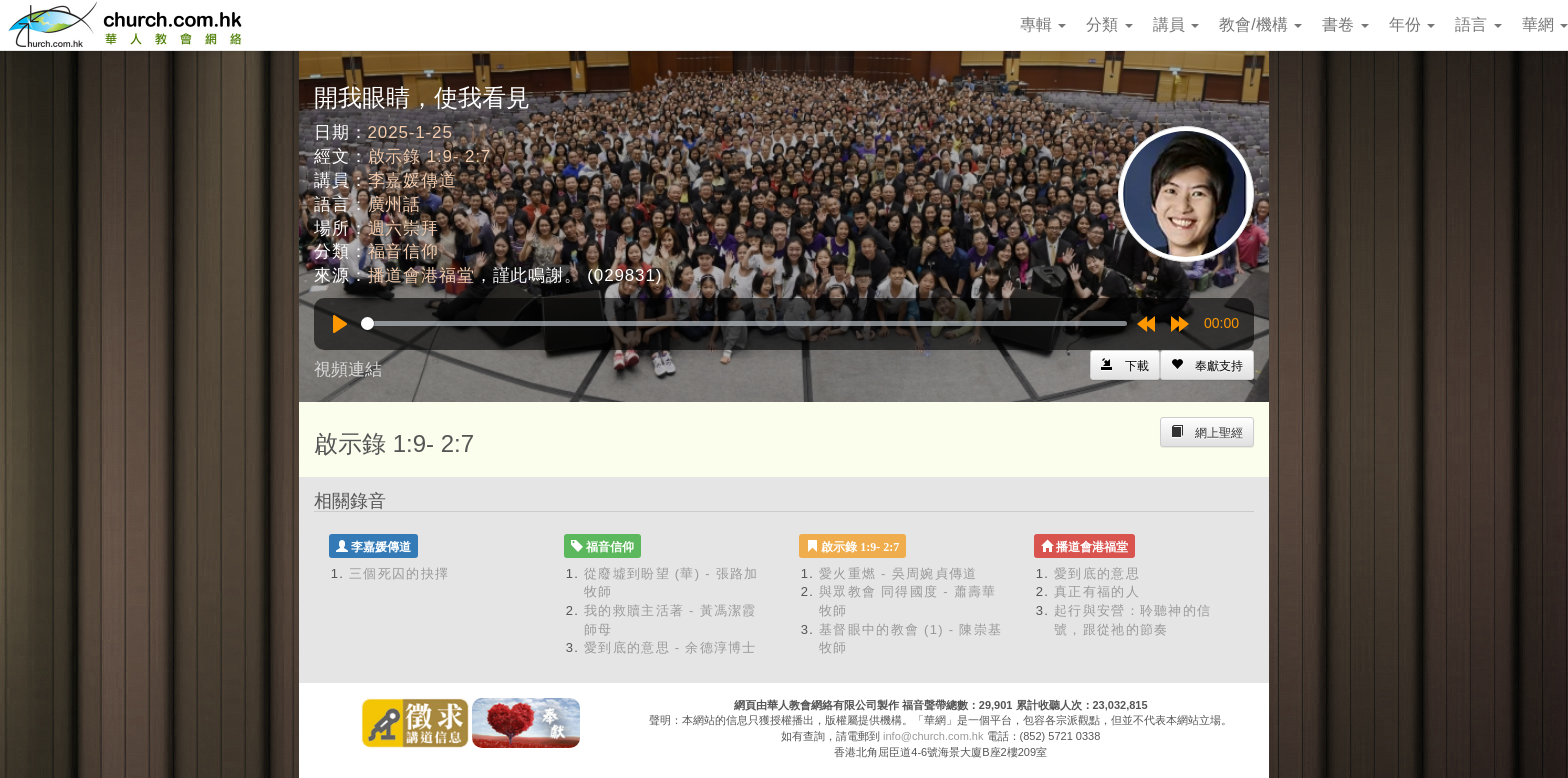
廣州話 (395, 204)
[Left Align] (1207, 365)
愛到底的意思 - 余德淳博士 (670, 647)
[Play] (340, 324)
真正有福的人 (1097, 591)
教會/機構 (1260, 24)
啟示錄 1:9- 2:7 (430, 156)
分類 (1109, 24)
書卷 (1345, 24)
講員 (1176, 24)
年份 (1412, 24)
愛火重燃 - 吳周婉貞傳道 (898, 573)
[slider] (744, 323)
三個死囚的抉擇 (399, 573)
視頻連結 (348, 369)
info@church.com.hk (933, 736)
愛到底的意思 (1097, 573)
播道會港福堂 (421, 275)
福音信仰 (403, 251)
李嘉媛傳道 (412, 180)
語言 (1478, 24)
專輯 (1043, 24)
